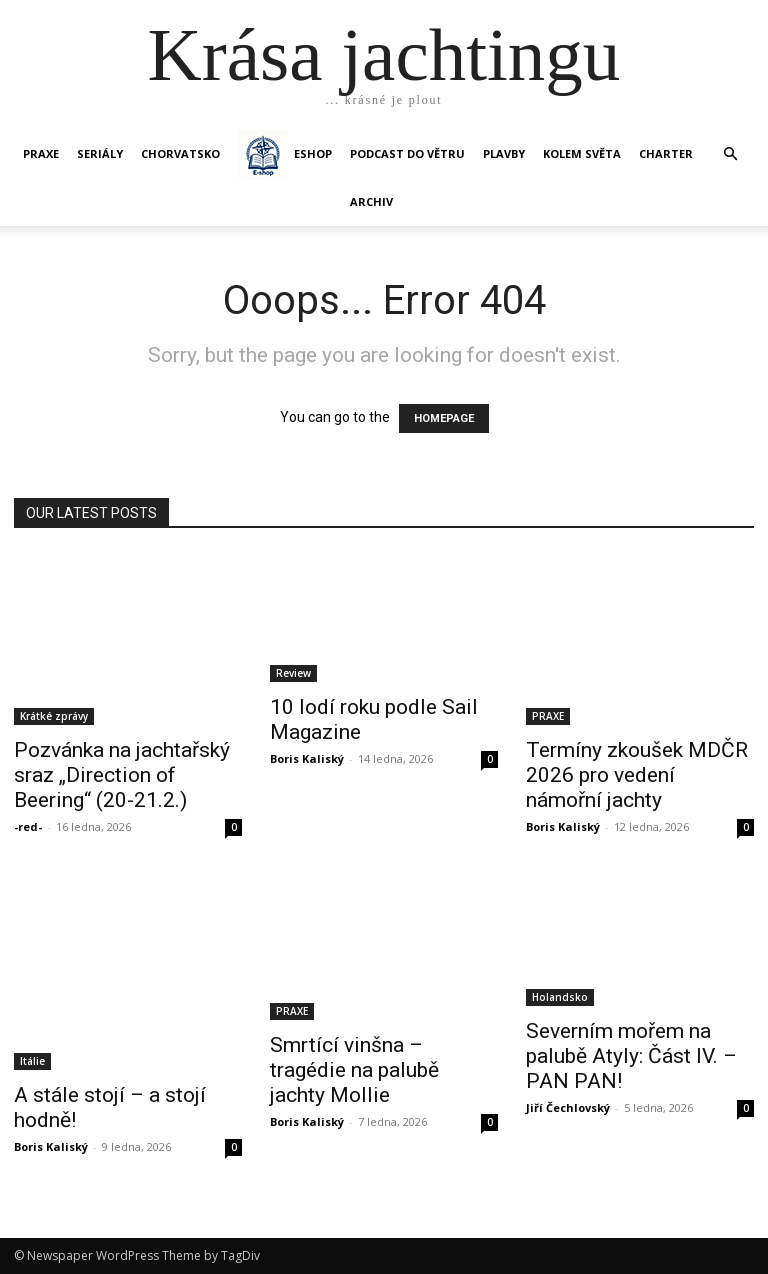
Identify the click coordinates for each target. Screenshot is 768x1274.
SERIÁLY (100, 153)
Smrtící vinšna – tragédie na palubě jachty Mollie (354, 1070)
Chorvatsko (180, 153)
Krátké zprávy (54, 716)
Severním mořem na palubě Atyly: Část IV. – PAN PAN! (631, 1056)
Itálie (32, 1061)
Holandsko (560, 997)
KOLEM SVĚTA (582, 153)
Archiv (371, 201)
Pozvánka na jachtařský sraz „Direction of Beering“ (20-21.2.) (122, 775)
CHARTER (666, 153)
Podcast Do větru (407, 153)
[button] (730, 154)
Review (293, 673)
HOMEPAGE (444, 418)
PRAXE (41, 153)
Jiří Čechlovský (568, 1107)
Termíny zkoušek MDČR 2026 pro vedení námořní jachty (637, 775)
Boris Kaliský (307, 758)
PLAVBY (504, 153)
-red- (28, 826)
